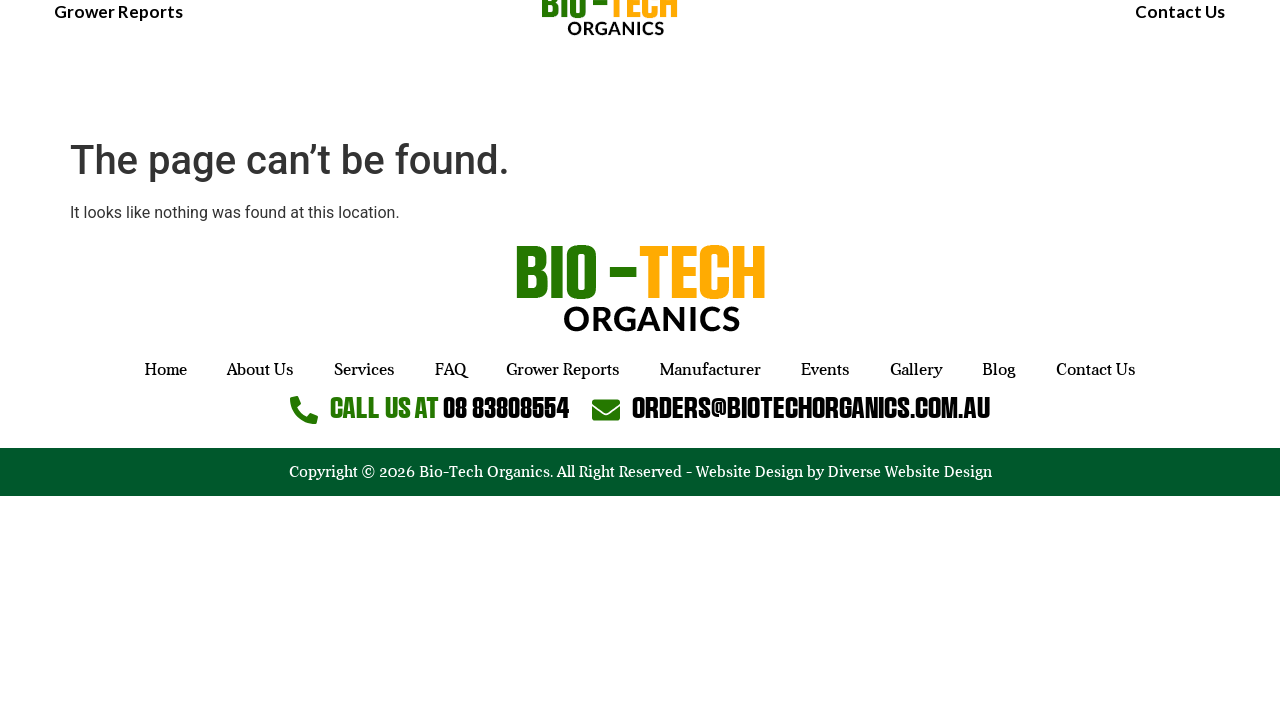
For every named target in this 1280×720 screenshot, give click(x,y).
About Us (168, 65)
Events (1041, 65)
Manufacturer (926, 65)
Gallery (1129, 65)
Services (268, 65)
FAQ (349, 65)
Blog (1207, 65)
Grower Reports (118, 101)
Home (77, 65)
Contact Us (1180, 101)
